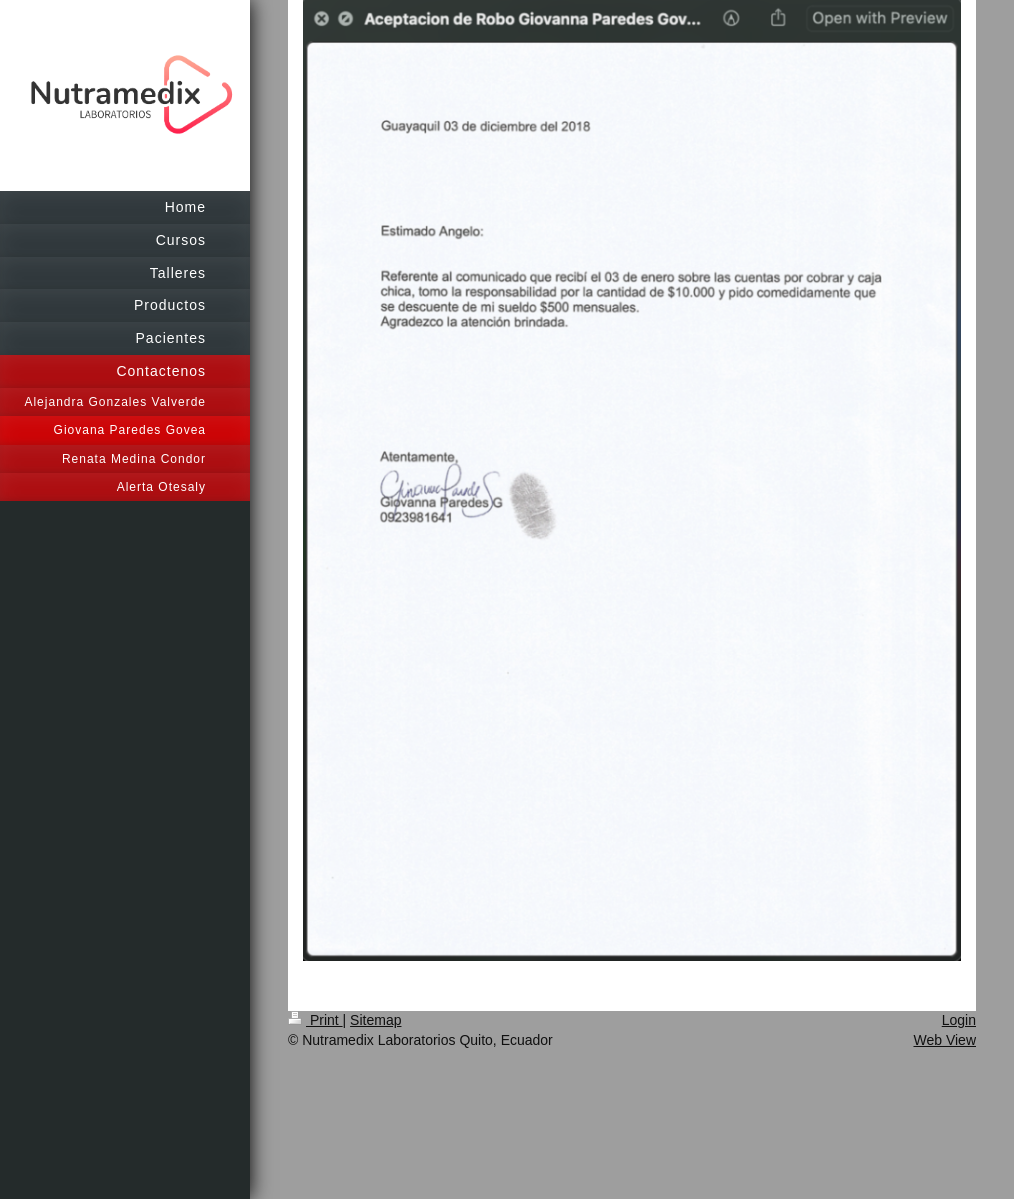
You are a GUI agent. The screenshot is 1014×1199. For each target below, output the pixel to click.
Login (959, 1020)
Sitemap (375, 1020)
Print (315, 1020)
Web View (944, 1040)
